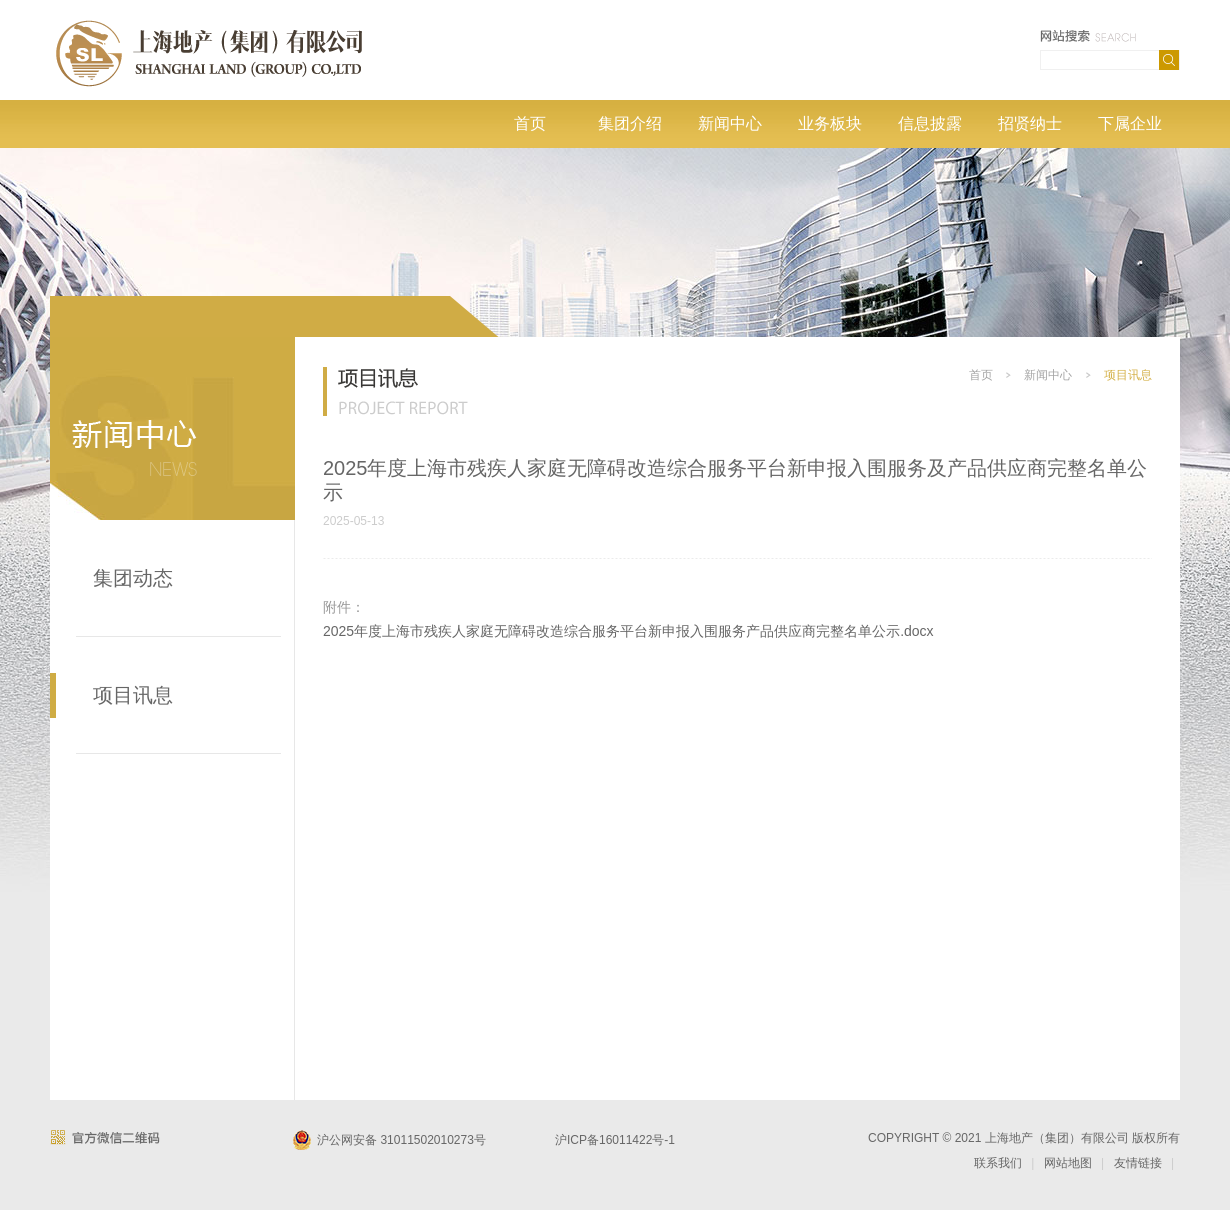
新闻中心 (730, 123)
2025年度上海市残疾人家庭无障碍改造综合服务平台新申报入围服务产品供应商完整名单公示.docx (628, 631)
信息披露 (930, 123)
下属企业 (1130, 123)
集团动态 (133, 578)
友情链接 (1138, 1163)
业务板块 (830, 123)
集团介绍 (630, 123)
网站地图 (1068, 1163)
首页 (530, 123)
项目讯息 (133, 695)
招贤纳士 (1030, 123)
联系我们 (998, 1163)
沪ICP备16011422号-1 (615, 1140)
